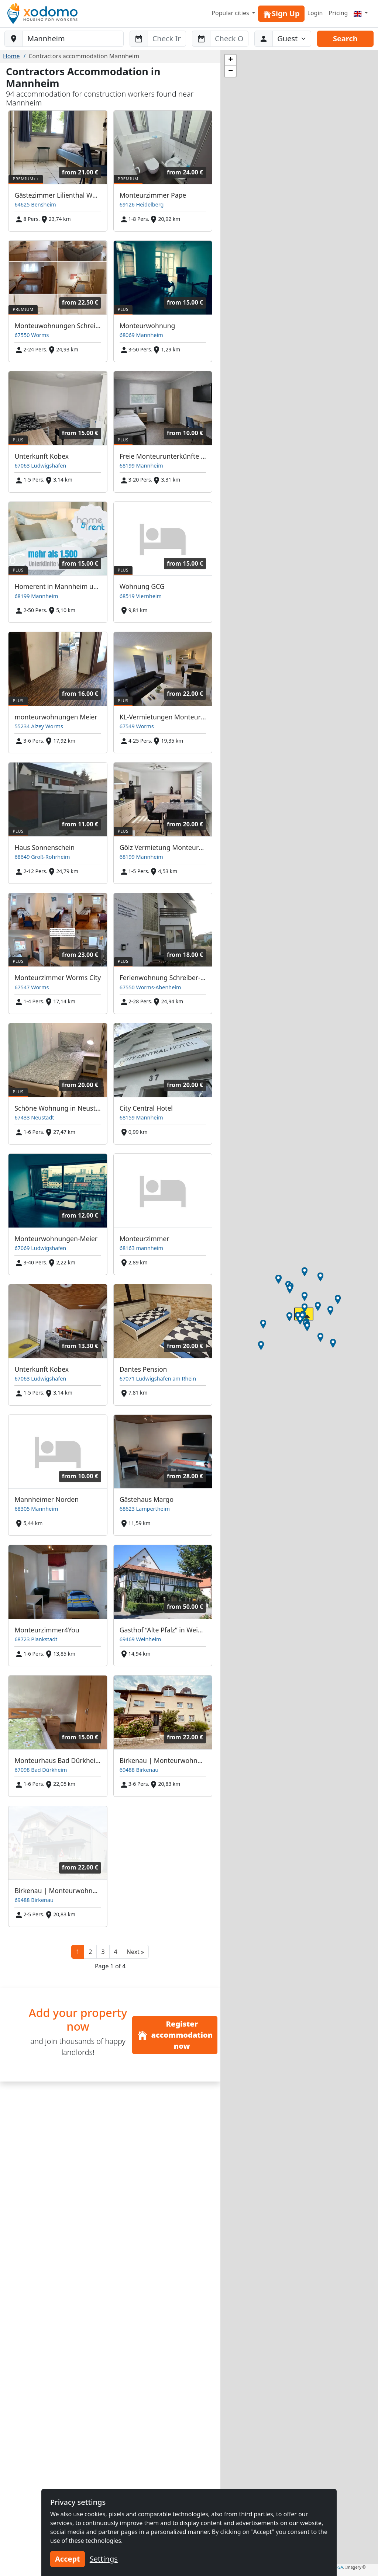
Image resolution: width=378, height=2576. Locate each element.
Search (345, 39)
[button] (135, 1952)
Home (11, 56)
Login (315, 13)
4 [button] (115, 1952)
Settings (104, 2559)
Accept (67, 2559)
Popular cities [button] (231, 13)
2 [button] (90, 1952)
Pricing (338, 13)
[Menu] (361, 13)
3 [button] (102, 1952)
